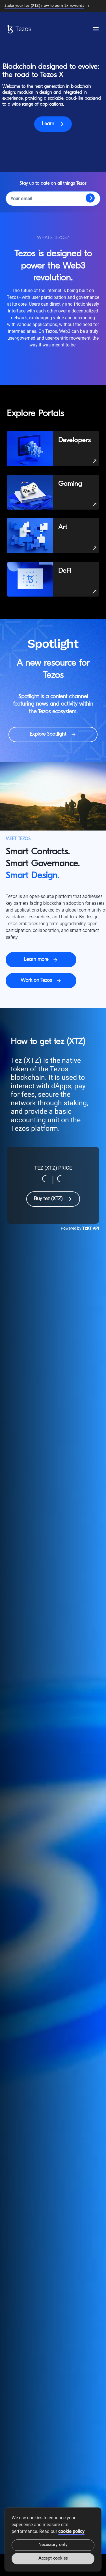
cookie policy (71, 2531)
